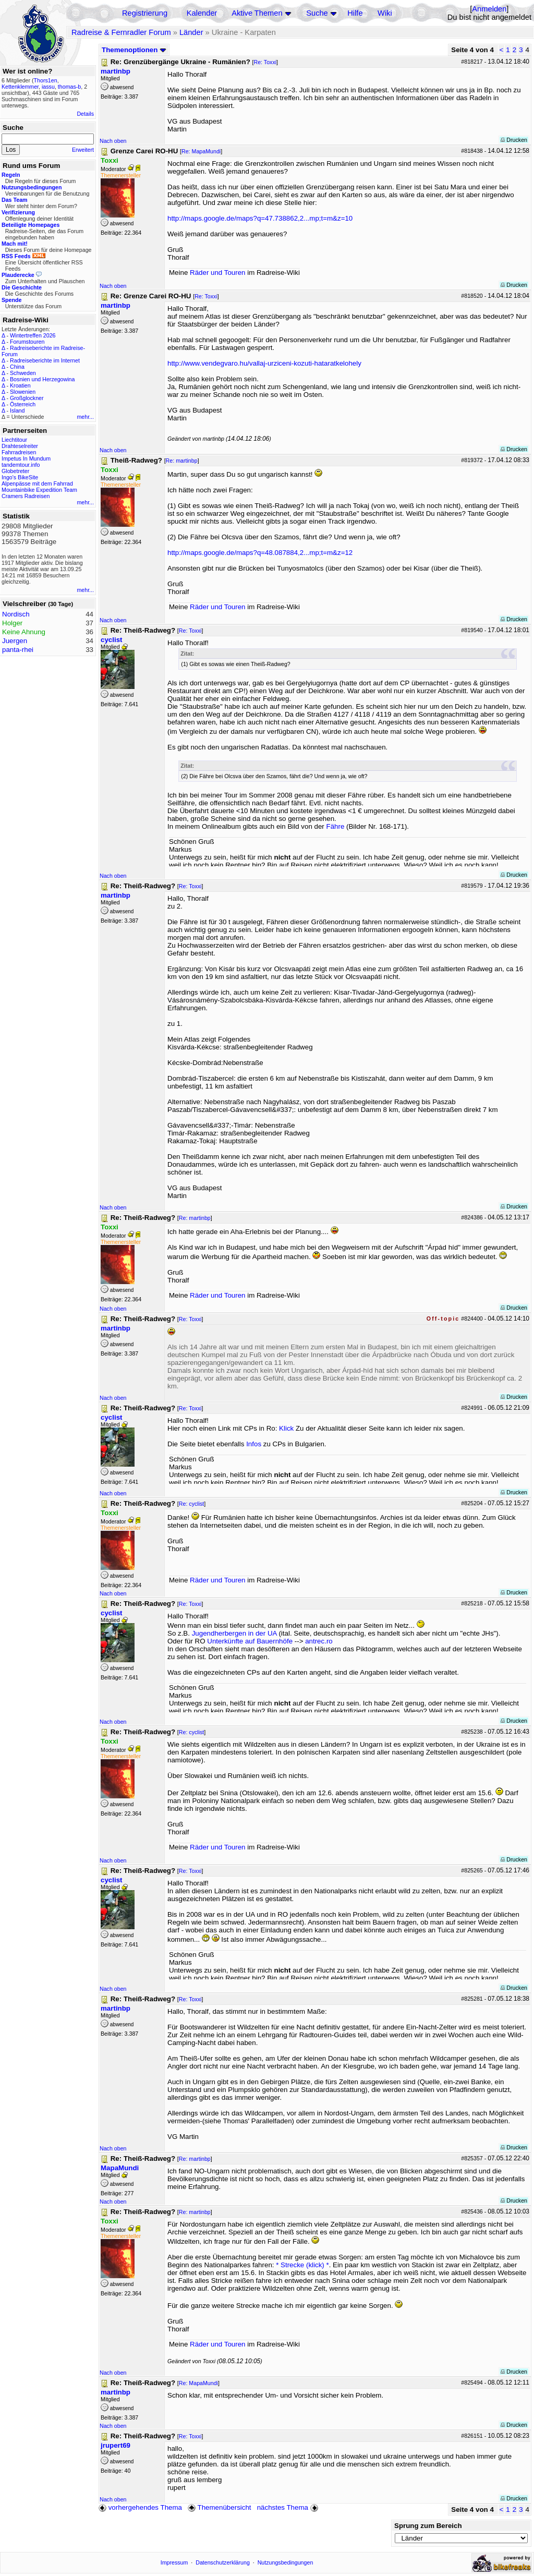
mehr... (85, 417)
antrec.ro (319, 1641)
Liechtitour (14, 440)
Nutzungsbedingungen (285, 2562)
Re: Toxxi (264, 62)
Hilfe (354, 13)
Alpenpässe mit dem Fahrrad (37, 483)
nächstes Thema (288, 2507)
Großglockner (27, 398)
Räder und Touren (218, 272)
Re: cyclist (191, 1504)
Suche (317, 13)
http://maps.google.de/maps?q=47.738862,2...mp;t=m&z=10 (260, 218)
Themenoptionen (134, 50)
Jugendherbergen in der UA (234, 1633)
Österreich (22, 404)
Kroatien (20, 385)
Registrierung (144, 13)
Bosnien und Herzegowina (42, 379)
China (17, 367)
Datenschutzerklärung (223, 2562)
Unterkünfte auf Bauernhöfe (250, 1641)
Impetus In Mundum (26, 458)
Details (85, 114)
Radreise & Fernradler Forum (121, 32)
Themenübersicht (219, 2507)
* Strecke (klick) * (302, 2265)
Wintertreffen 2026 (32, 335)
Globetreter (15, 471)
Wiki (385, 13)
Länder (191, 32)
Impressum (174, 2562)
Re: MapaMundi (201, 151)
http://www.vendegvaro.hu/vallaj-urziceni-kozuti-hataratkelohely (264, 363)
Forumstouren (27, 341)
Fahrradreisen (19, 452)
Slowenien (22, 392)
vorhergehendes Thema (140, 2507)
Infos (253, 1444)
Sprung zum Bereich (428, 2526)
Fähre (335, 826)
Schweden (23, 373)
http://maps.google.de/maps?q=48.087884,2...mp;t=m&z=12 (260, 553)
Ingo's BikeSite (20, 477)
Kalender (202, 13)
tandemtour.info (21, 465)
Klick (286, 1428)
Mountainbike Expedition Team (39, 490)
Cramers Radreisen (26, 496)
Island (17, 410)
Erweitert (83, 150)
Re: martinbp (182, 460)
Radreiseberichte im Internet (45, 360)
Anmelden (489, 9)
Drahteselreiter (20, 446)
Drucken (514, 140)
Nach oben (113, 141)
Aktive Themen (257, 13)
